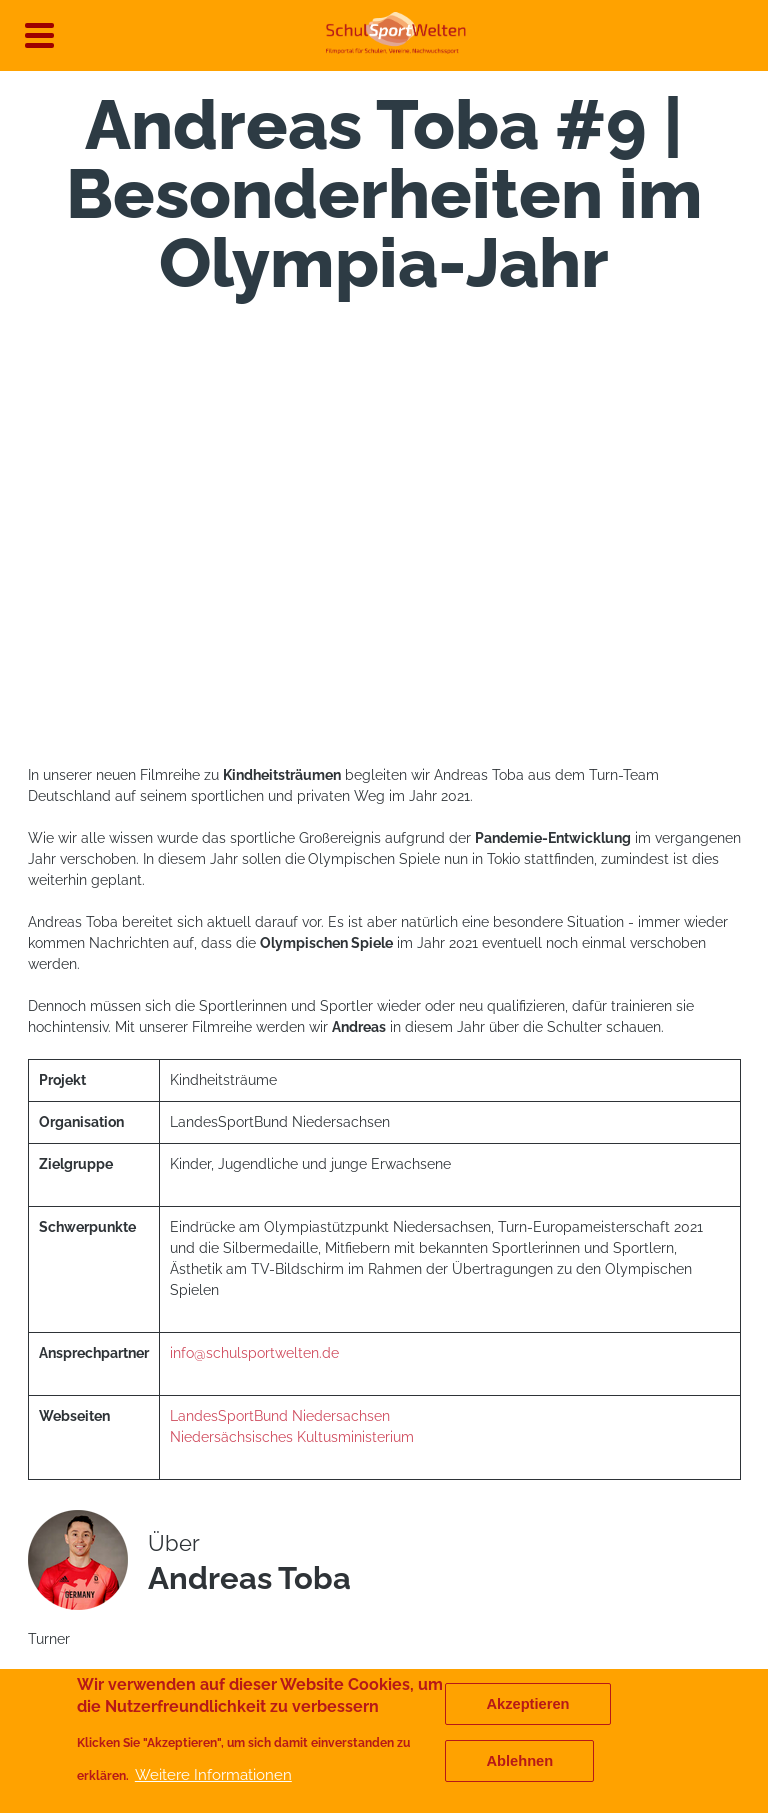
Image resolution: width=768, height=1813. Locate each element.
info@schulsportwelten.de (254, 1353)
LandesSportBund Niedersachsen (280, 1416)
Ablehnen (519, 1761)
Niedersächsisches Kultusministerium (294, 1437)
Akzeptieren (527, 1704)
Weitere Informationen (213, 1774)
